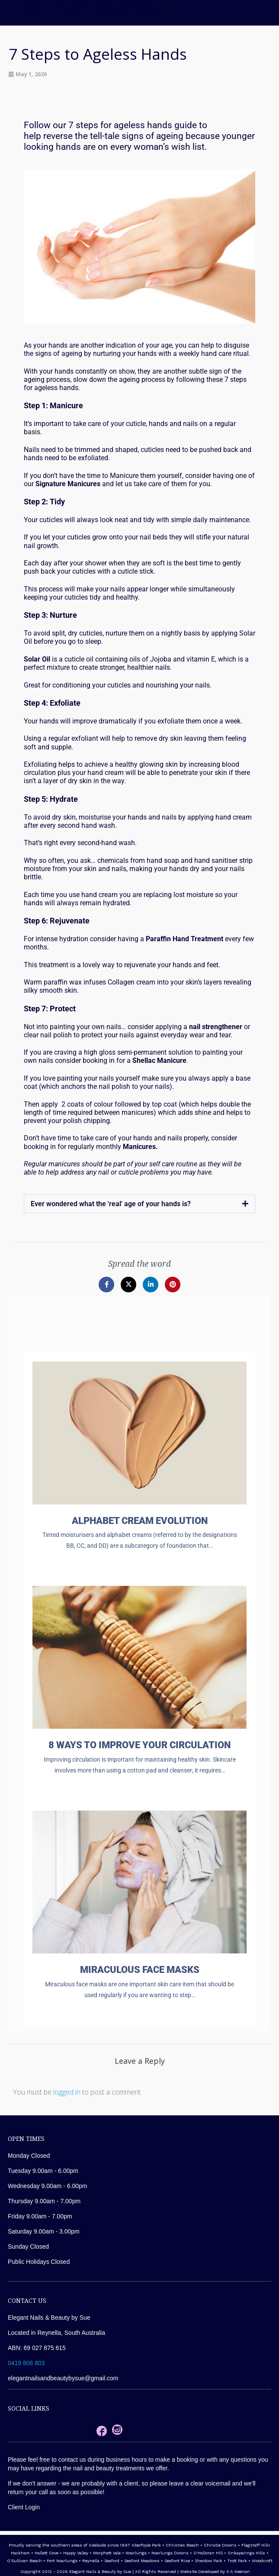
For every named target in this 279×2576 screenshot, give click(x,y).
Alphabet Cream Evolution (140, 1520)
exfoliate (170, 721)
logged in (66, 2092)
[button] (139, 1204)
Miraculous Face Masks (139, 1969)
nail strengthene (214, 1027)
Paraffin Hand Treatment (184, 939)
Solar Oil (37, 659)
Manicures (83, 484)
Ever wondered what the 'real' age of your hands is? (111, 1204)
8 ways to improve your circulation (139, 1745)
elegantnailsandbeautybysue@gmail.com (63, 2378)
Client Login (24, 2507)
